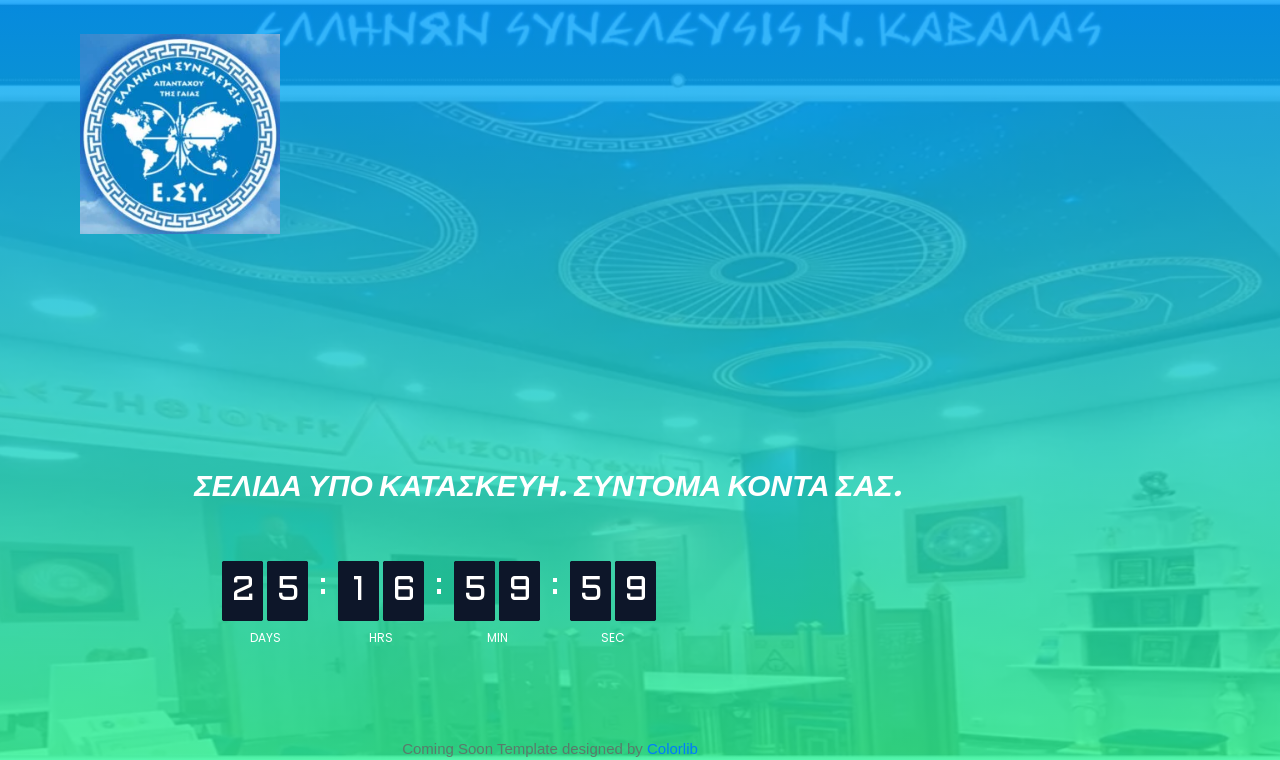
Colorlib (672, 748)
